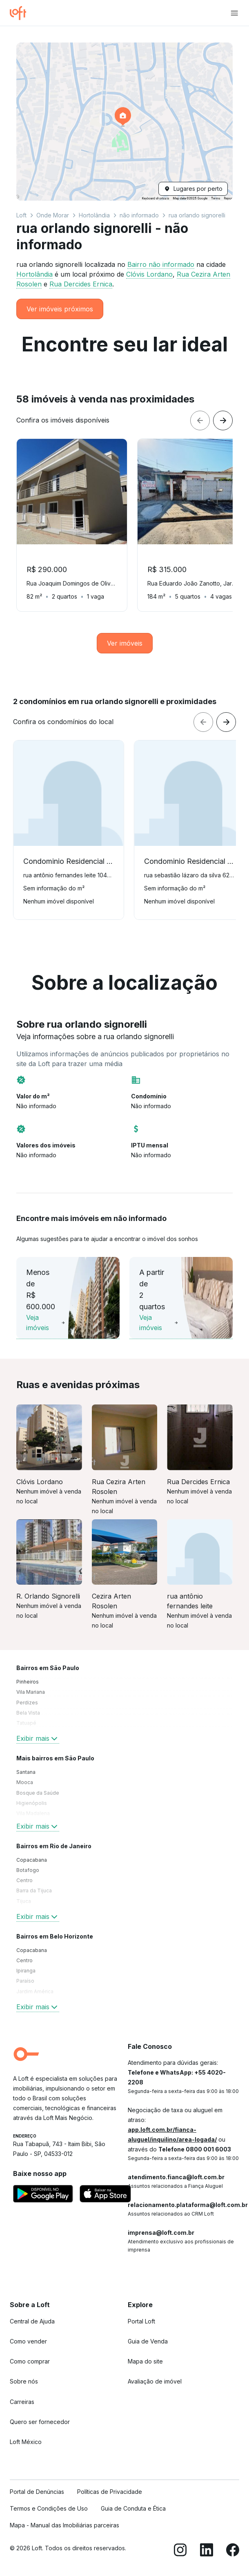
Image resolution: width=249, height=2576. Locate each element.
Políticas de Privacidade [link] (109, 2491)
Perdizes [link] (27, 1702)
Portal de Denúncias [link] (37, 2491)
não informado (139, 215)
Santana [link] (26, 1772)
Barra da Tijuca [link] (34, 1890)
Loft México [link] (26, 2441)
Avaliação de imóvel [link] (155, 2381)
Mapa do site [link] (145, 2361)
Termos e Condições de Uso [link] (49, 2508)
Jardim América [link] (34, 1991)
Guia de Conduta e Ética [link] (133, 2508)
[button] (124, 121)
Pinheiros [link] (27, 1682)
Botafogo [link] (27, 1870)
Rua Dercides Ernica (80, 284)
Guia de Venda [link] (148, 2341)
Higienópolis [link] (31, 1803)
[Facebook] (232, 2551)
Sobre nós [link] (24, 2381)
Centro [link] (24, 1880)
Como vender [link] (28, 2341)
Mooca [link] (24, 1782)
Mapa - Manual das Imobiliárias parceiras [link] (64, 2525)
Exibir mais (37, 1738)
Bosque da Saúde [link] (37, 1793)
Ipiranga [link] (26, 1971)
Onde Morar (52, 215)
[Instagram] (180, 2551)
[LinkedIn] (206, 2551)
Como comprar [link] (30, 2361)
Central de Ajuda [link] (32, 2321)
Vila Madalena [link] (33, 1813)
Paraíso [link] (25, 1981)
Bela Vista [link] (28, 1713)
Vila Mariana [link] (30, 1692)
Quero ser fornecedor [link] (40, 2421)
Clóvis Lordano (149, 274)
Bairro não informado (160, 264)
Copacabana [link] (31, 1860)
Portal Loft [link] (141, 2321)
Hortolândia (94, 215)
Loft (21, 215)
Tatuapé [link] (26, 1723)
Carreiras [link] (22, 2401)
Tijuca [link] (23, 1901)
